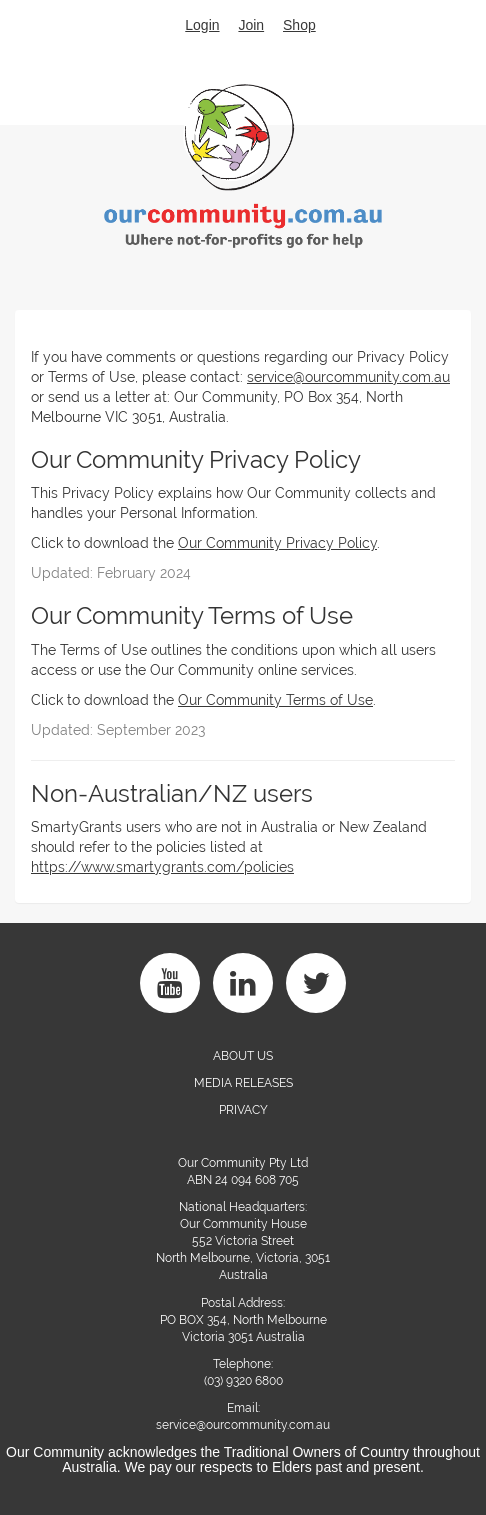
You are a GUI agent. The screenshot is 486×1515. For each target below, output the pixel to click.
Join (251, 25)
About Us (243, 1056)
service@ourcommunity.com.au (348, 377)
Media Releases (243, 1083)
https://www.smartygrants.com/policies (162, 867)
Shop (299, 25)
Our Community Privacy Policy (277, 543)
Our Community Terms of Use (275, 700)
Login (202, 25)
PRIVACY (243, 1110)
